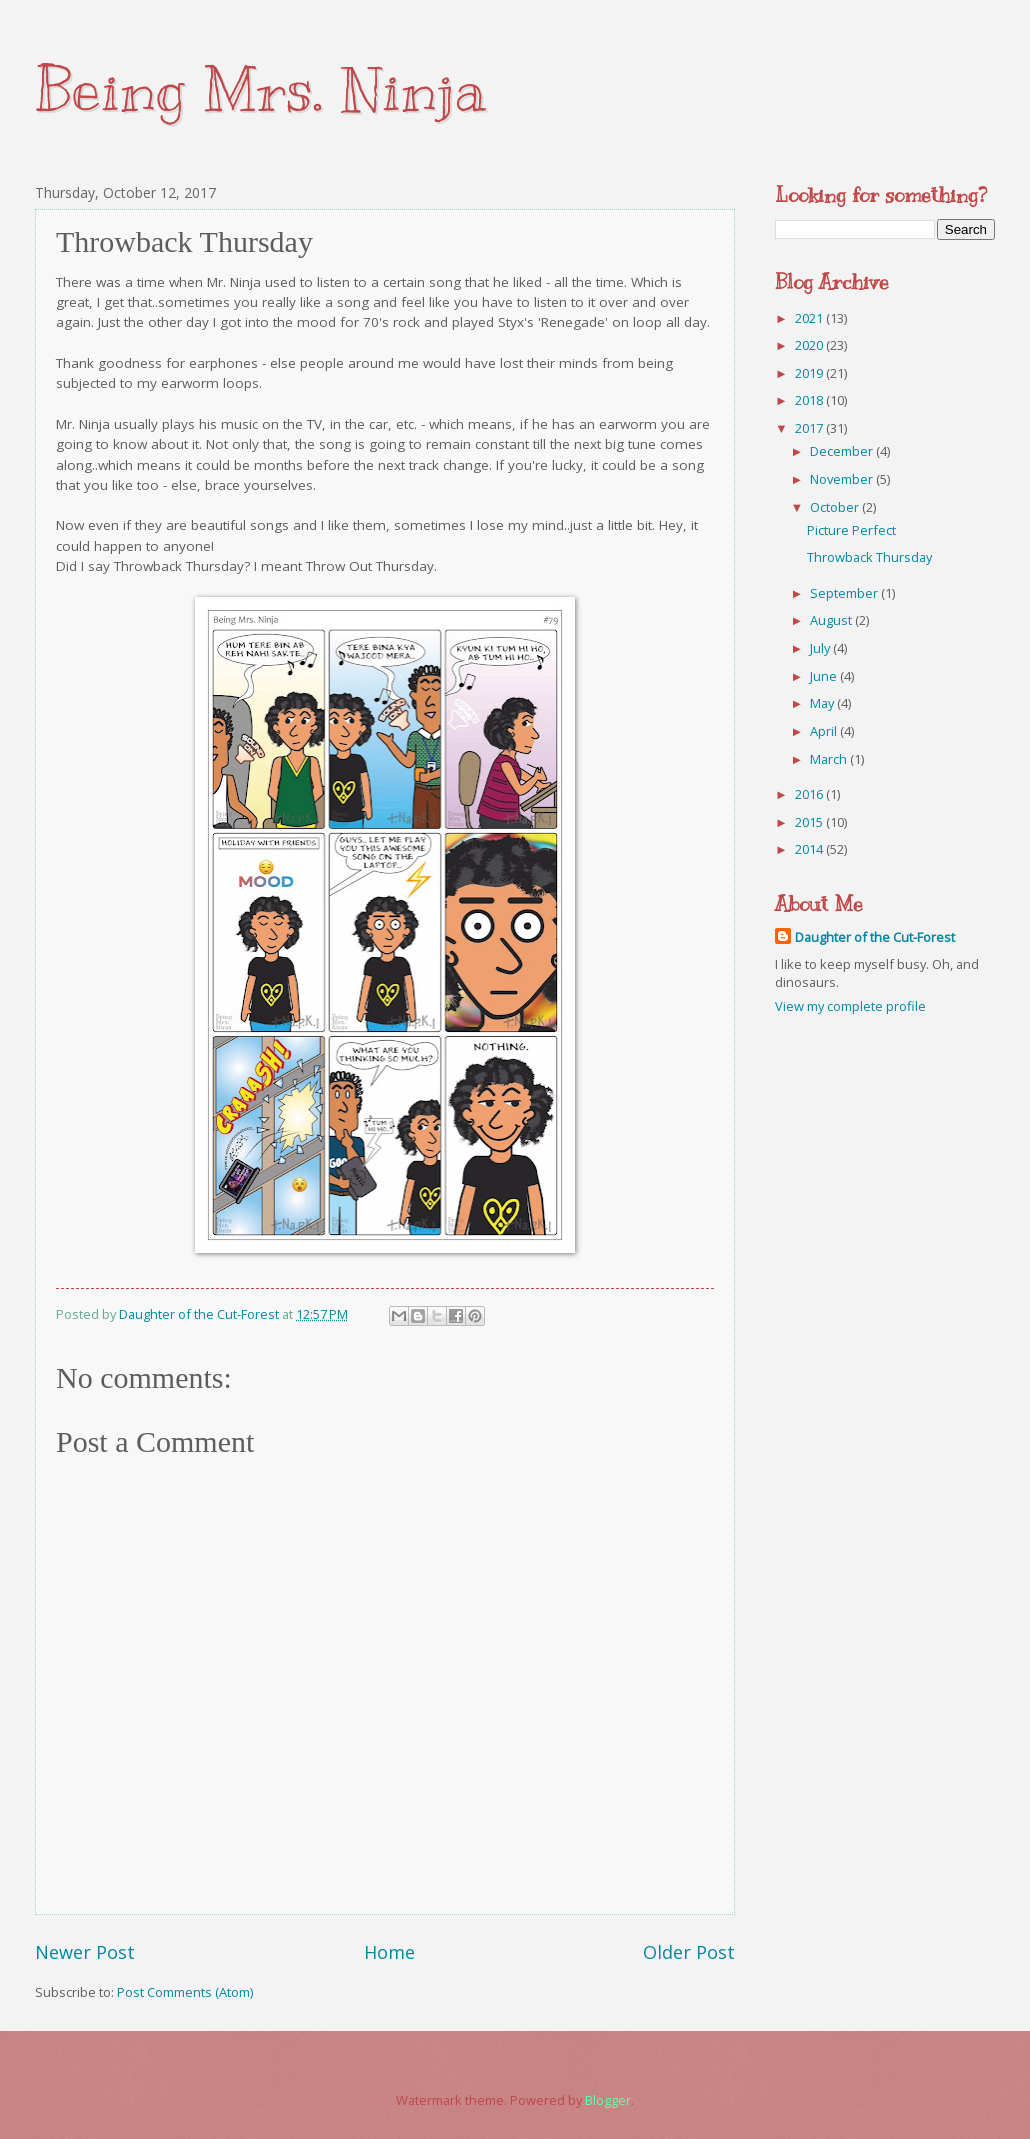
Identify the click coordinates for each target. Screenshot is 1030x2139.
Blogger (608, 2100)
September (845, 593)
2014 (810, 849)
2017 (810, 428)
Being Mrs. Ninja (260, 90)
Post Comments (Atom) (185, 1992)
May (823, 703)
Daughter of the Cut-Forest (875, 937)
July (821, 648)
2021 (810, 318)
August (832, 620)
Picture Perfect (851, 530)
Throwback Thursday (869, 557)
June (825, 676)
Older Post (689, 1952)
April (825, 731)
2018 (810, 400)
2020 (810, 345)
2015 (810, 822)
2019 (810, 373)
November (843, 479)
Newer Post (85, 1952)
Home (389, 1952)
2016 (810, 794)
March (830, 759)
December (843, 451)
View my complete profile (850, 1006)
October (836, 507)
